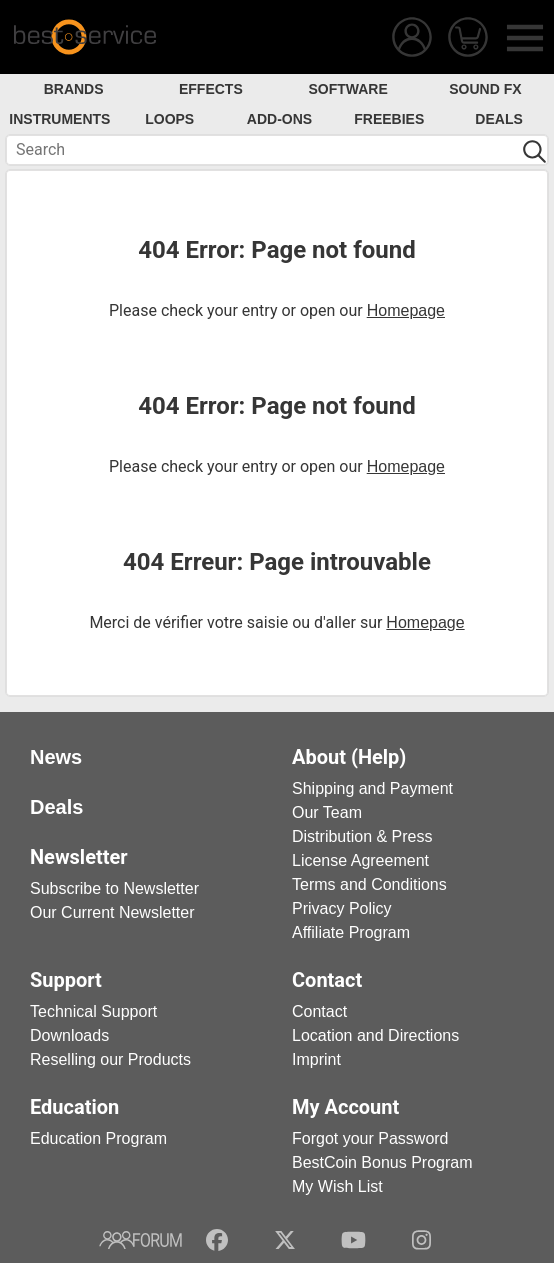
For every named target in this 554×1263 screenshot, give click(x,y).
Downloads (69, 1035)
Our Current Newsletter (112, 912)
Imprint (316, 1059)
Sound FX (485, 89)
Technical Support (93, 1011)
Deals (498, 119)
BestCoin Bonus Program (382, 1162)
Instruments (59, 119)
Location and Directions (375, 1035)
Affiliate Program (351, 932)
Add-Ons (279, 119)
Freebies (389, 119)
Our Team (327, 812)
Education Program (98, 1138)
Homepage (406, 310)
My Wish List (337, 1186)
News (56, 757)
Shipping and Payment (372, 788)
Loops (169, 119)
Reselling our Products (110, 1059)
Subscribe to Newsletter (114, 888)
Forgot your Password (370, 1138)
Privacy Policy (342, 908)
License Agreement (360, 860)
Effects (211, 89)
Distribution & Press (362, 836)
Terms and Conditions (369, 884)
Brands (74, 89)
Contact (319, 1011)
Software (347, 89)
